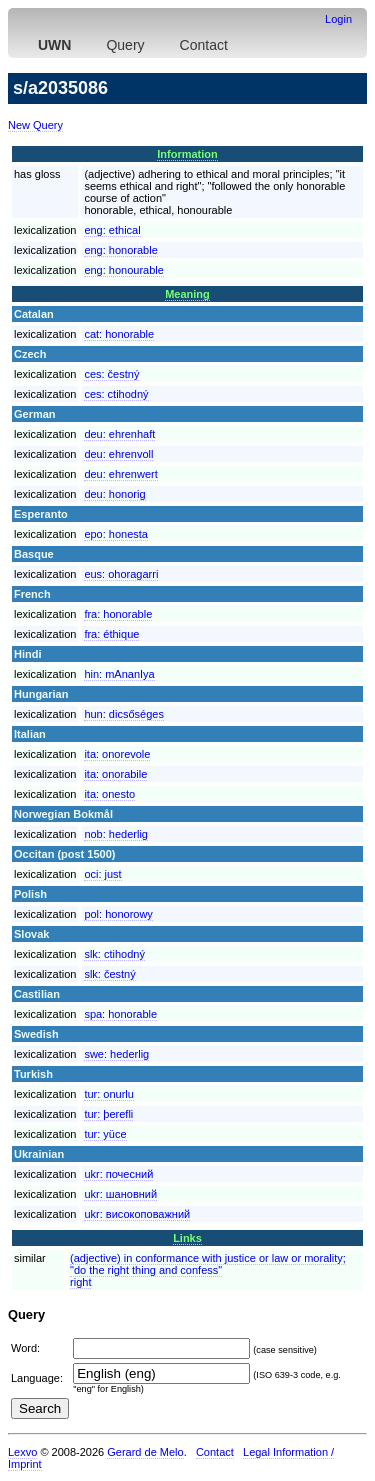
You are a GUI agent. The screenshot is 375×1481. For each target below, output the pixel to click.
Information (187, 154)
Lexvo (22, 1452)
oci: (102, 874)
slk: (114, 954)
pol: (118, 914)
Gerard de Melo (145, 1452)
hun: (124, 714)
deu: (119, 434)
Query (125, 45)
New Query (35, 125)
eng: (112, 230)
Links (187, 1238)
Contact (204, 45)
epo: (116, 534)
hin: (119, 674)
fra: (118, 614)
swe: (116, 1054)
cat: (119, 334)
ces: (111, 374)
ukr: (118, 1174)
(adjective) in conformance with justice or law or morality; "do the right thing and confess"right (208, 1270)
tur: (109, 1094)
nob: (116, 834)
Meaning (187, 294)
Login (338, 19)
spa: (120, 1014)
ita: (117, 754)
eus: (121, 574)
